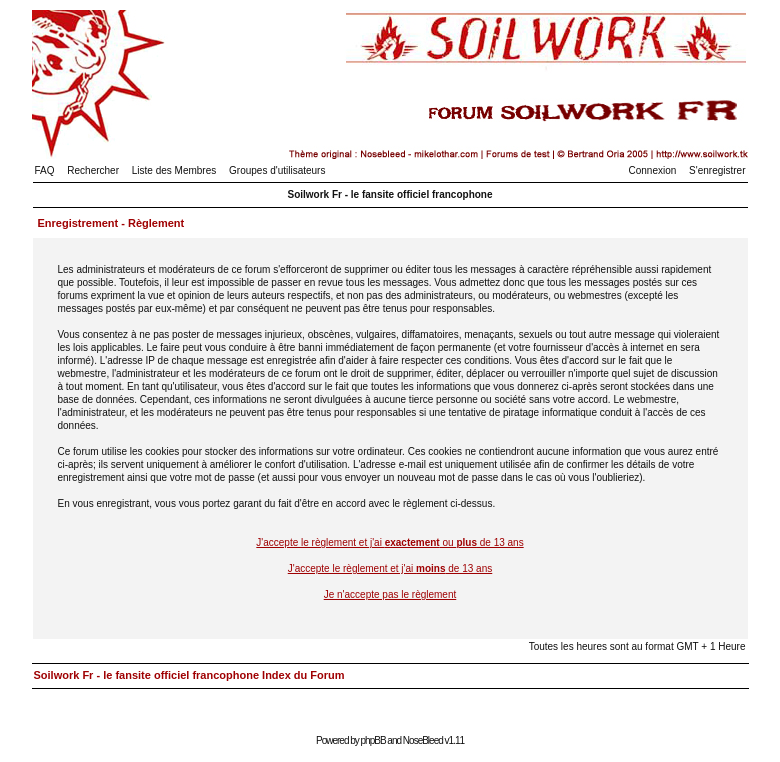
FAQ (45, 170)
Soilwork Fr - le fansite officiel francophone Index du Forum (189, 675)
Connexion (653, 170)
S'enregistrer (717, 170)
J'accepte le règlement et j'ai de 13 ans (390, 568)
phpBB (373, 740)
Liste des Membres (174, 170)
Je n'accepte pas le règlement (390, 594)
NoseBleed (423, 740)
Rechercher (93, 170)
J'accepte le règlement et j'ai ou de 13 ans (389, 542)
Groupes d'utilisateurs (277, 170)
